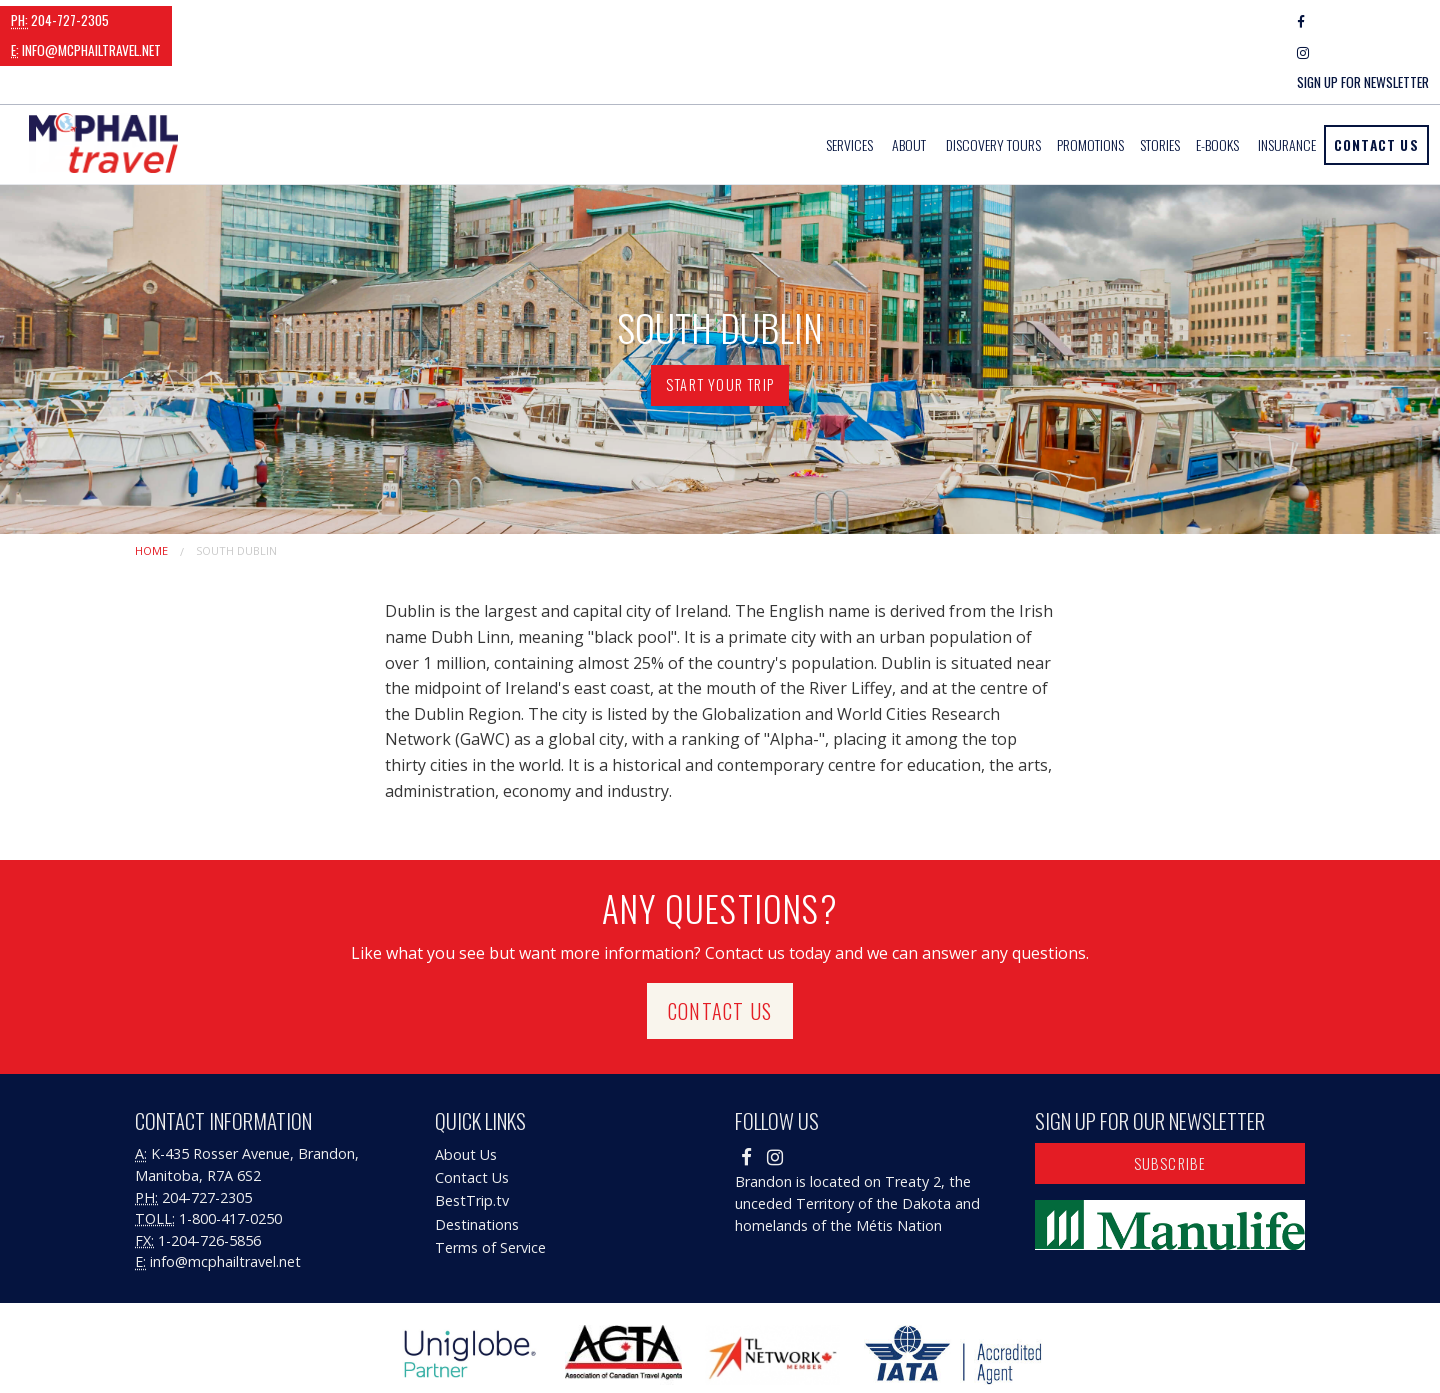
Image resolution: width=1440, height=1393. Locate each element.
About (909, 84)
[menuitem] (851, 84)
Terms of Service (490, 1186)
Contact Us (1376, 83)
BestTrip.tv (472, 1140)
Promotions (1090, 84)
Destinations (477, 1163)
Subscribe (1170, 1102)
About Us (466, 1094)
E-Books (1217, 84)
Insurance (1287, 84)
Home (151, 489)
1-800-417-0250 (230, 1158)
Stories (1160, 84)
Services (849, 84)
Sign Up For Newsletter (1363, 21)
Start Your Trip (720, 324)
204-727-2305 (60, 20)
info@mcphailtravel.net (207, 20)
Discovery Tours (993, 84)
